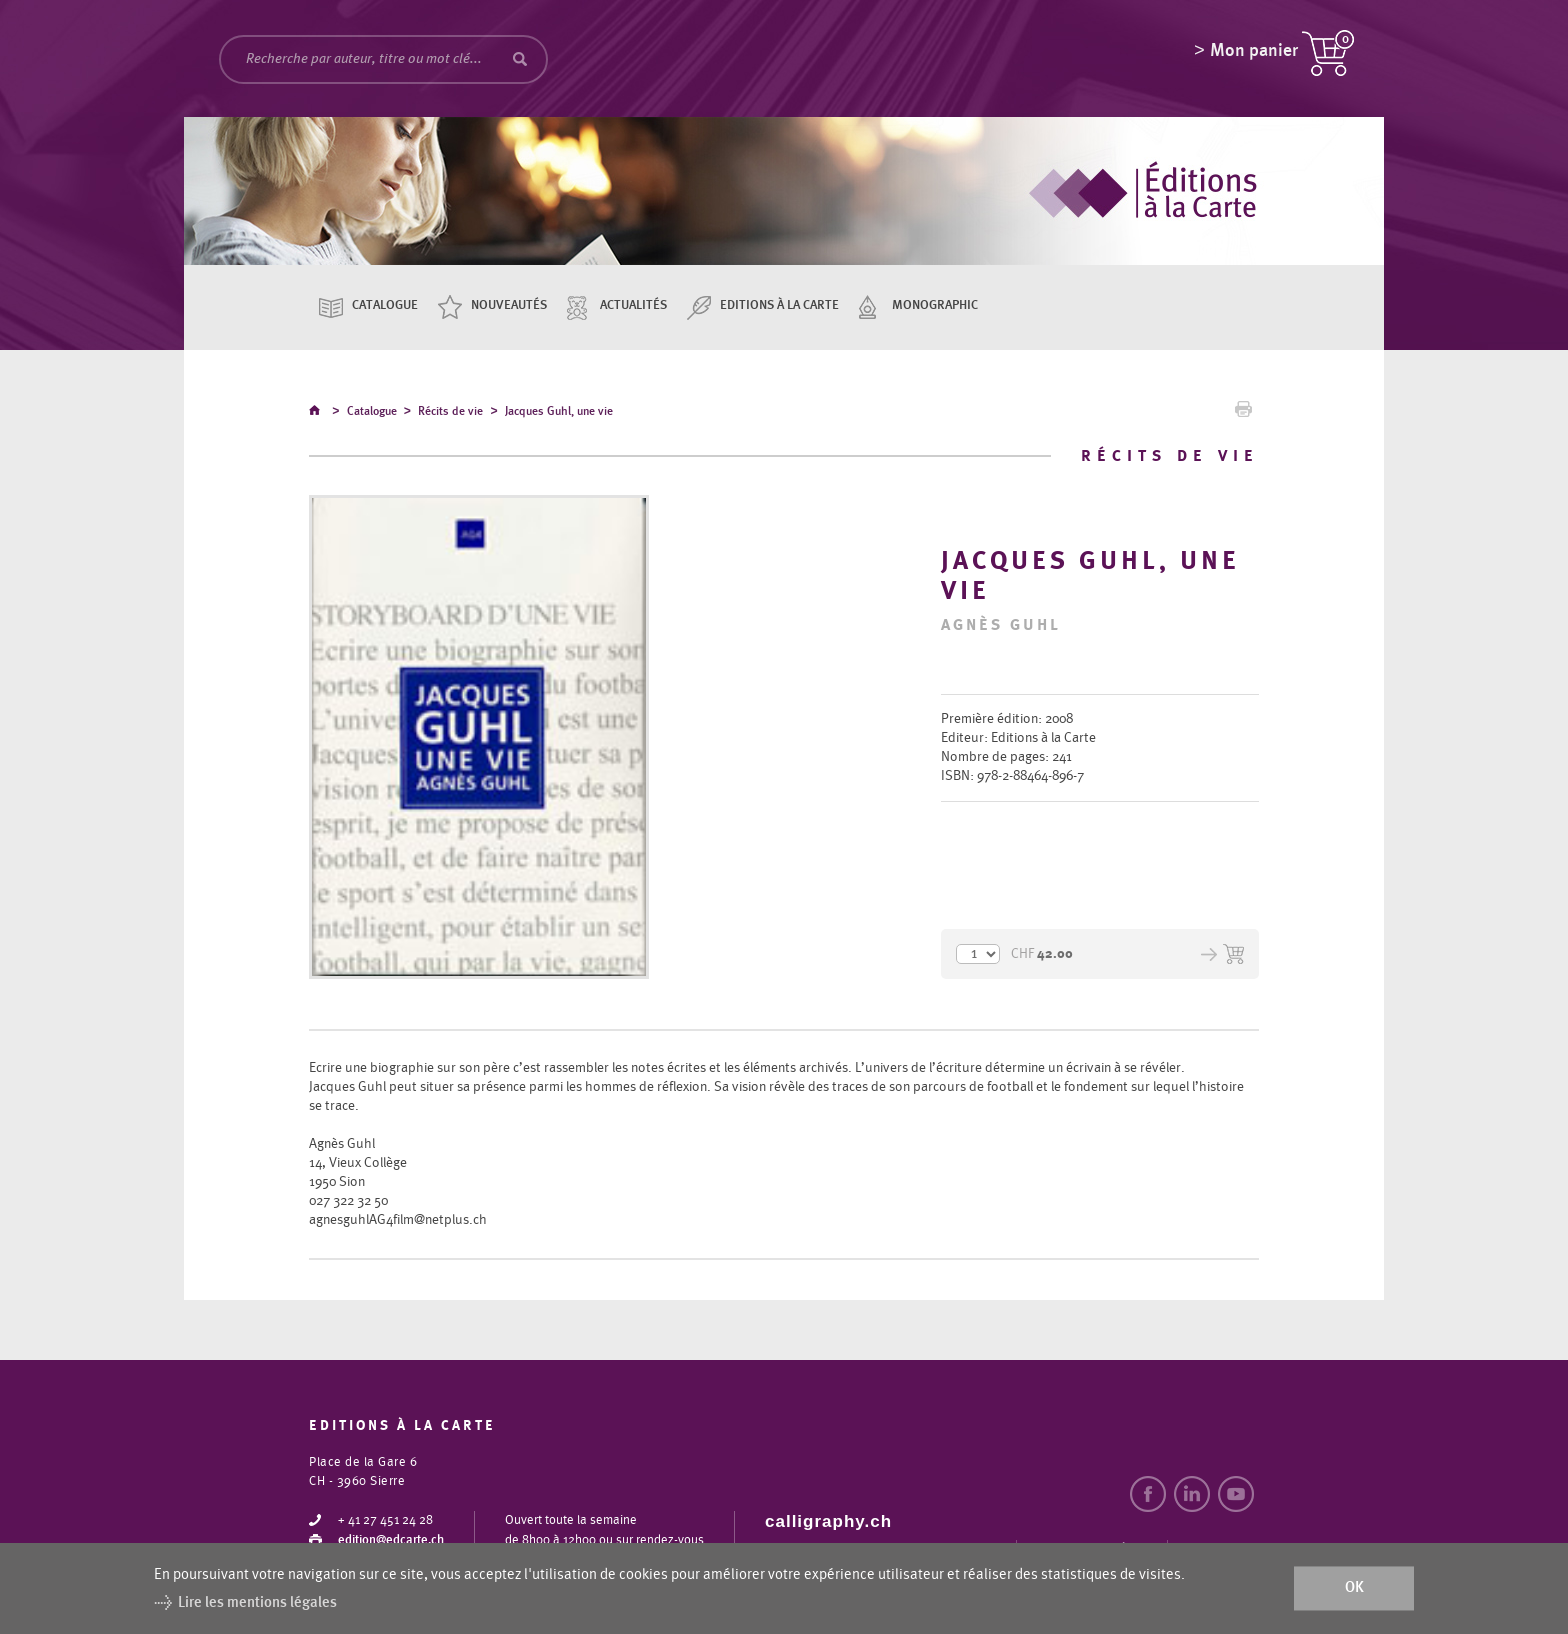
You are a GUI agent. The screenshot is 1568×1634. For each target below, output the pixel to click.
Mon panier (1254, 55)
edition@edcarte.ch (391, 1541)
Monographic (935, 305)
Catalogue (385, 305)
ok (1354, 1588)
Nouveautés (509, 305)
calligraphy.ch (828, 1522)
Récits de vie (450, 414)
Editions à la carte (779, 305)
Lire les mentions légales (257, 1602)
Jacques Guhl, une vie (559, 414)
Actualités (633, 305)
